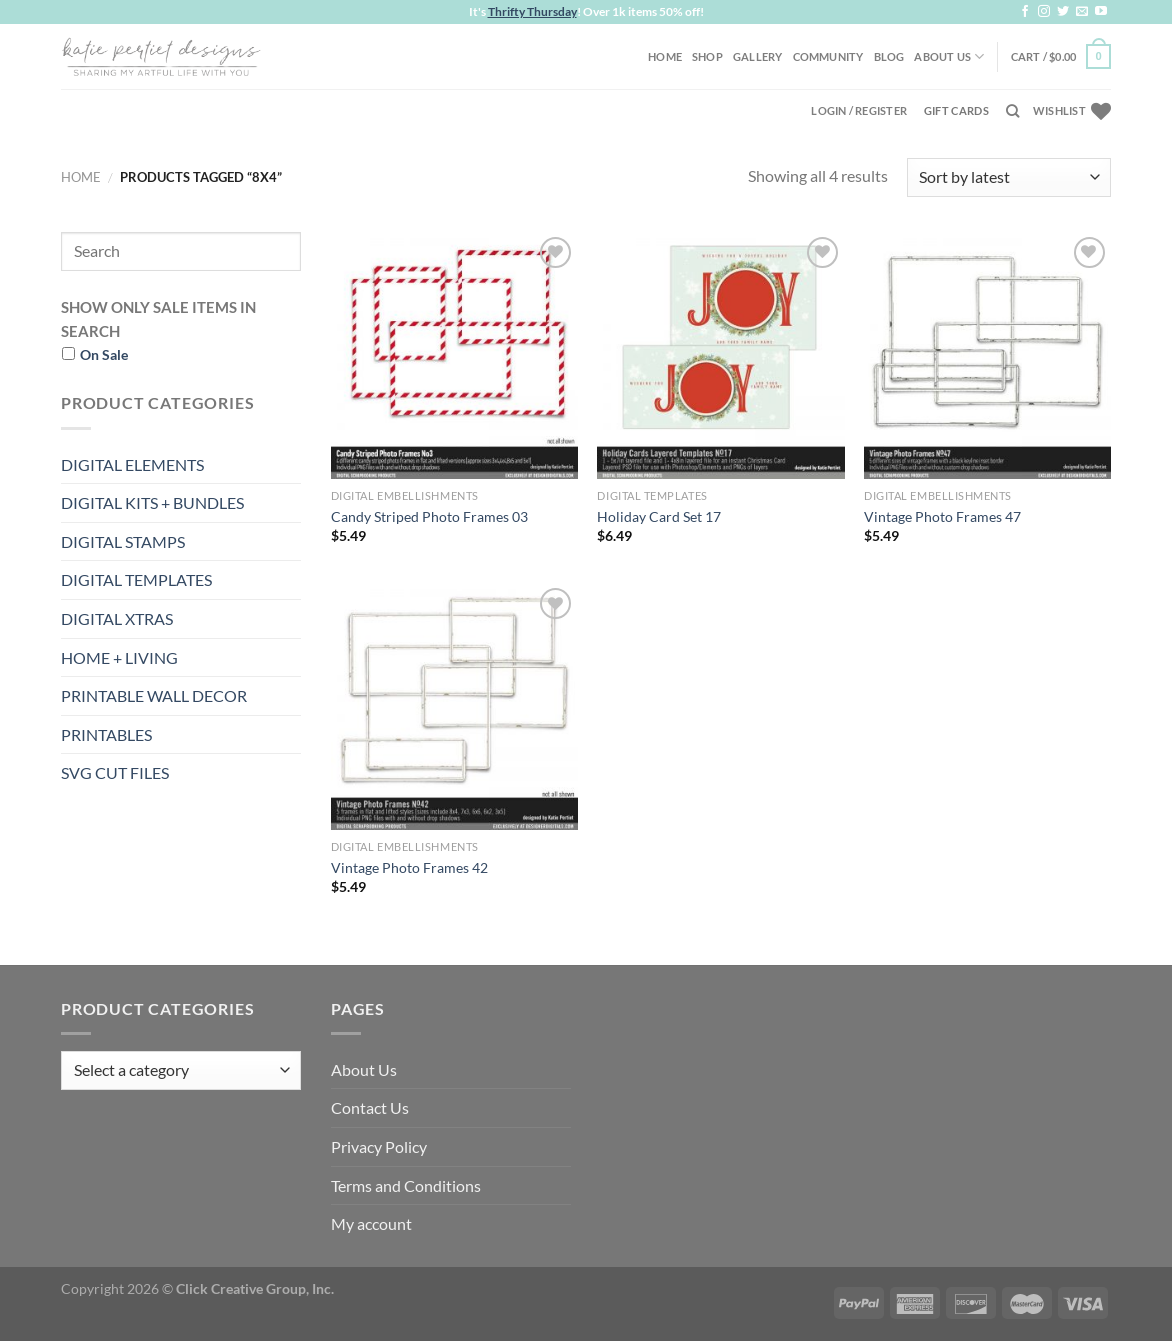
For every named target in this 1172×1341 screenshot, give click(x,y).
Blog (889, 56)
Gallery (758, 56)
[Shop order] (1009, 177)
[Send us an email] (1082, 12)
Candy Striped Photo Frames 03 (429, 516)
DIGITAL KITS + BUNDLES (152, 502)
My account (371, 1223)
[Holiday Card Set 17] (720, 355)
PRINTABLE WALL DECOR (154, 695)
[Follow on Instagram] (1044, 12)
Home (665, 56)
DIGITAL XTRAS (117, 618)
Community (828, 56)
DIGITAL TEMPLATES (136, 579)
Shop (707, 56)
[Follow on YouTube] (1101, 12)
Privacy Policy (379, 1146)
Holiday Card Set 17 (659, 516)
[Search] (1012, 111)
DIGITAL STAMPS (123, 541)
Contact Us (370, 1107)
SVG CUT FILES (115, 772)
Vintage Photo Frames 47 (942, 516)
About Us (949, 56)
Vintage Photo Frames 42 (409, 867)
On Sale (104, 354)
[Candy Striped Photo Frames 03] (454, 355)
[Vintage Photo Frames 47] (987, 355)
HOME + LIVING (119, 657)
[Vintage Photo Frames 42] (454, 706)
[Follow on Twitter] (1063, 12)
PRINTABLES (106, 734)
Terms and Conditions (406, 1185)
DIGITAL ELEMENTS (132, 464)
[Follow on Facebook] (1025, 12)
